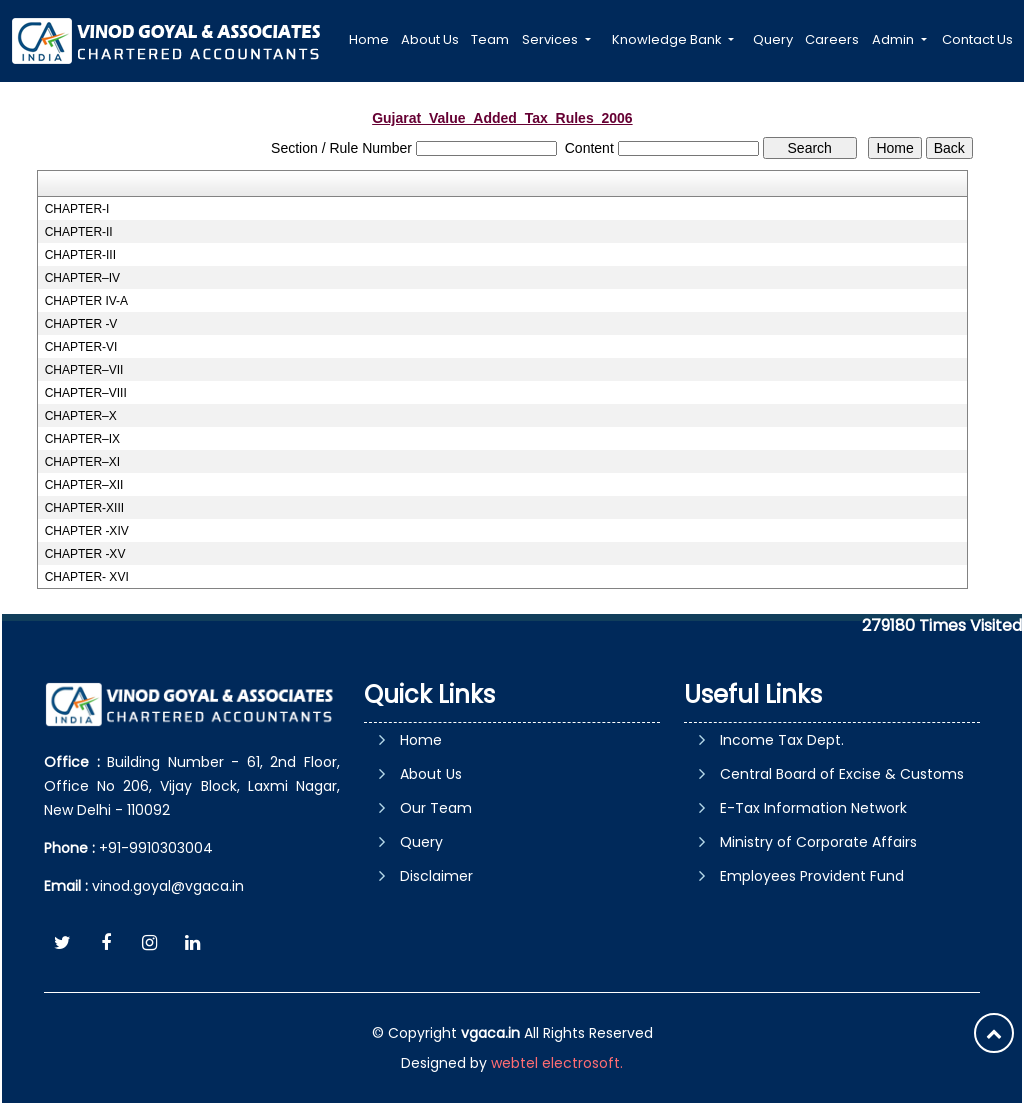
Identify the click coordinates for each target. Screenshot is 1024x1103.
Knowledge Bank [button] (668, 39)
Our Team (436, 808)
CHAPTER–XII (84, 485)
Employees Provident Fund (812, 876)
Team (490, 39)
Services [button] (551, 39)
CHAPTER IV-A (86, 301)
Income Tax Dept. (782, 740)
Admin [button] (894, 39)
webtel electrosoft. (557, 1063)
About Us (430, 39)
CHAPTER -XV (85, 554)
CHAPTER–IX (82, 439)
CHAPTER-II (79, 232)
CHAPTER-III (80, 255)
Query (773, 39)
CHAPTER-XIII (84, 508)
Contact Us (977, 39)
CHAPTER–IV (82, 278)
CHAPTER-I (77, 209)
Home (369, 39)
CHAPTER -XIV (87, 531)
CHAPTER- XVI (87, 577)
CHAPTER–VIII (86, 393)
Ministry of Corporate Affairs (818, 842)
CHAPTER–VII (84, 370)
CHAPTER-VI (81, 347)
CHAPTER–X (81, 416)
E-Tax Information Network (813, 808)
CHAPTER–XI (82, 462)
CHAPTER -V (81, 324)
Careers (832, 39)
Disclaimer (436, 876)
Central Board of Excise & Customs (842, 774)
